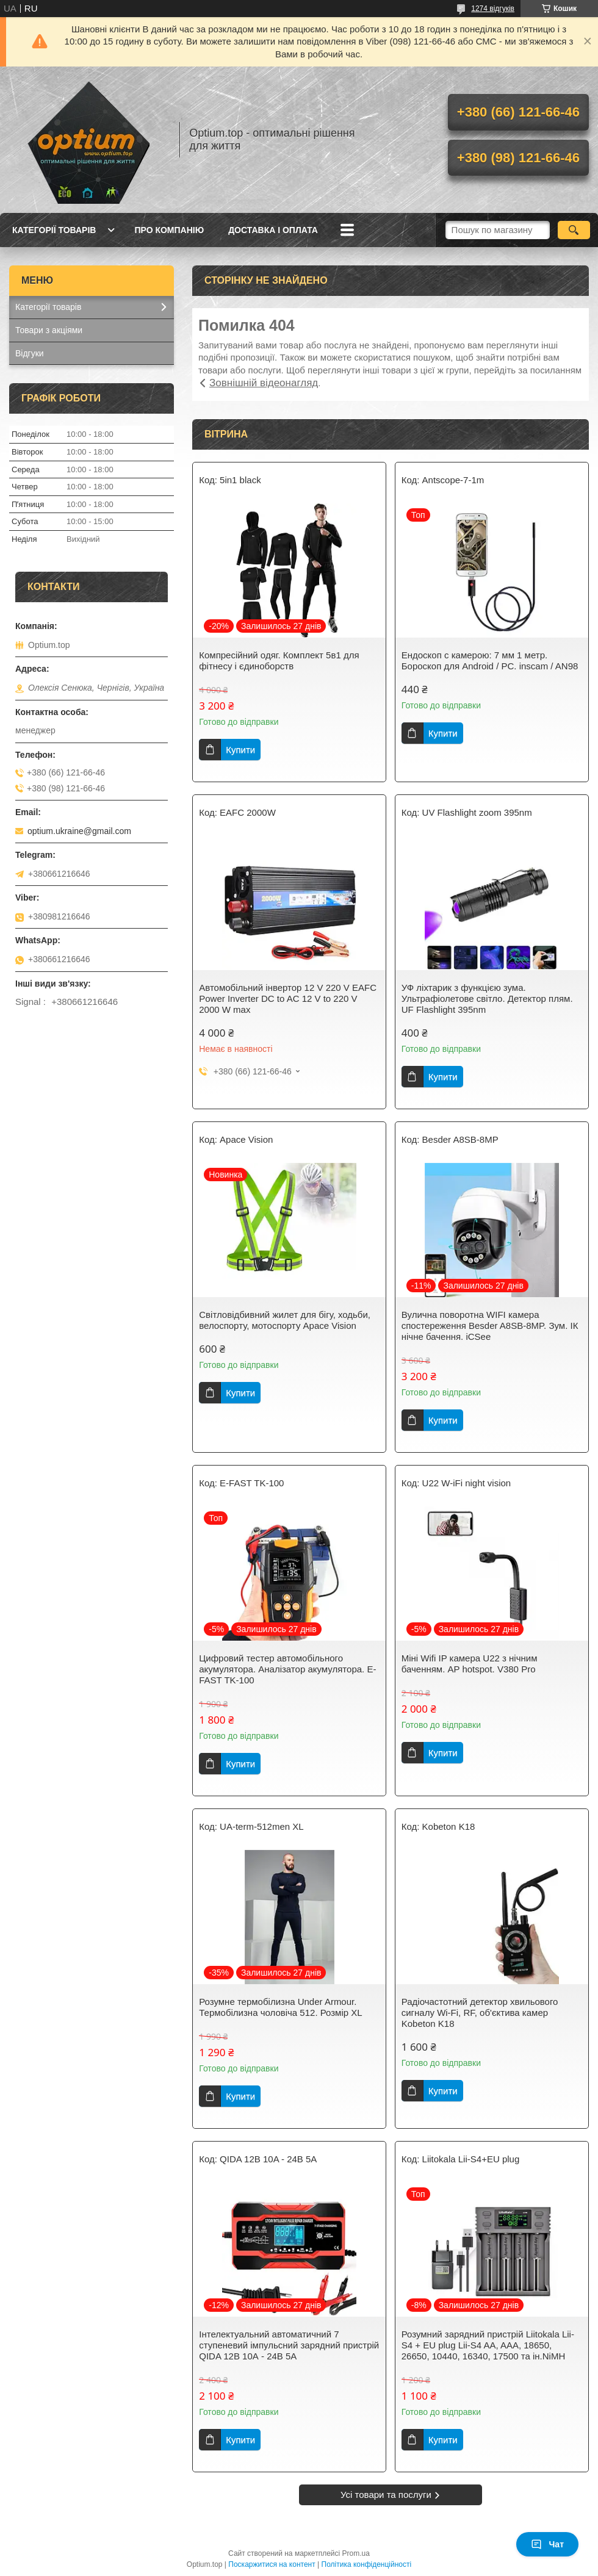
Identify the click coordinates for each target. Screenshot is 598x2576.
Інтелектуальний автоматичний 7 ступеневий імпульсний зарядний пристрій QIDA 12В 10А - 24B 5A (289, 2345)
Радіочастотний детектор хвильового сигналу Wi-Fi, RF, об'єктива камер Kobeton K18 (480, 2012)
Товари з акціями (48, 330)
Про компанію (169, 230)
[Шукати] (574, 230)
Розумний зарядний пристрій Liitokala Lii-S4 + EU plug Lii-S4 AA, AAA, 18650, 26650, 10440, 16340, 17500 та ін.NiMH (488, 2345)
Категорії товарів (54, 230)
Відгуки (29, 353)
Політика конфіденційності (367, 2564)
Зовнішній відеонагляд (263, 383)
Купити (240, 749)
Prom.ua (356, 2553)
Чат (547, 2544)
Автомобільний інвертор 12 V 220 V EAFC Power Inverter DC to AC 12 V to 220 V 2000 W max (287, 998)
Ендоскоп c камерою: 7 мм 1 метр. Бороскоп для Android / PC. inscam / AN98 (490, 660)
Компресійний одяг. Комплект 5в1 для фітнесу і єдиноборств (279, 660)
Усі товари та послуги (385, 2494)
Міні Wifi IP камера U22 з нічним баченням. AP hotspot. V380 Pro (470, 1663)
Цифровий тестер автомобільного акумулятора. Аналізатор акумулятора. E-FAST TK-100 (287, 1669)
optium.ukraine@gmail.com (79, 831)
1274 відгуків (492, 8)
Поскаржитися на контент (271, 2564)
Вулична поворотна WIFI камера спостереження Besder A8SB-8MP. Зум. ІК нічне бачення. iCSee (490, 1325)
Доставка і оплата (273, 230)
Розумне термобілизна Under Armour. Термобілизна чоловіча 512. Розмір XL (280, 2007)
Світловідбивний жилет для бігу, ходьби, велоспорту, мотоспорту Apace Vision (284, 1320)
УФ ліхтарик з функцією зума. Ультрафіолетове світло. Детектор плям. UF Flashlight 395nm (487, 998)
